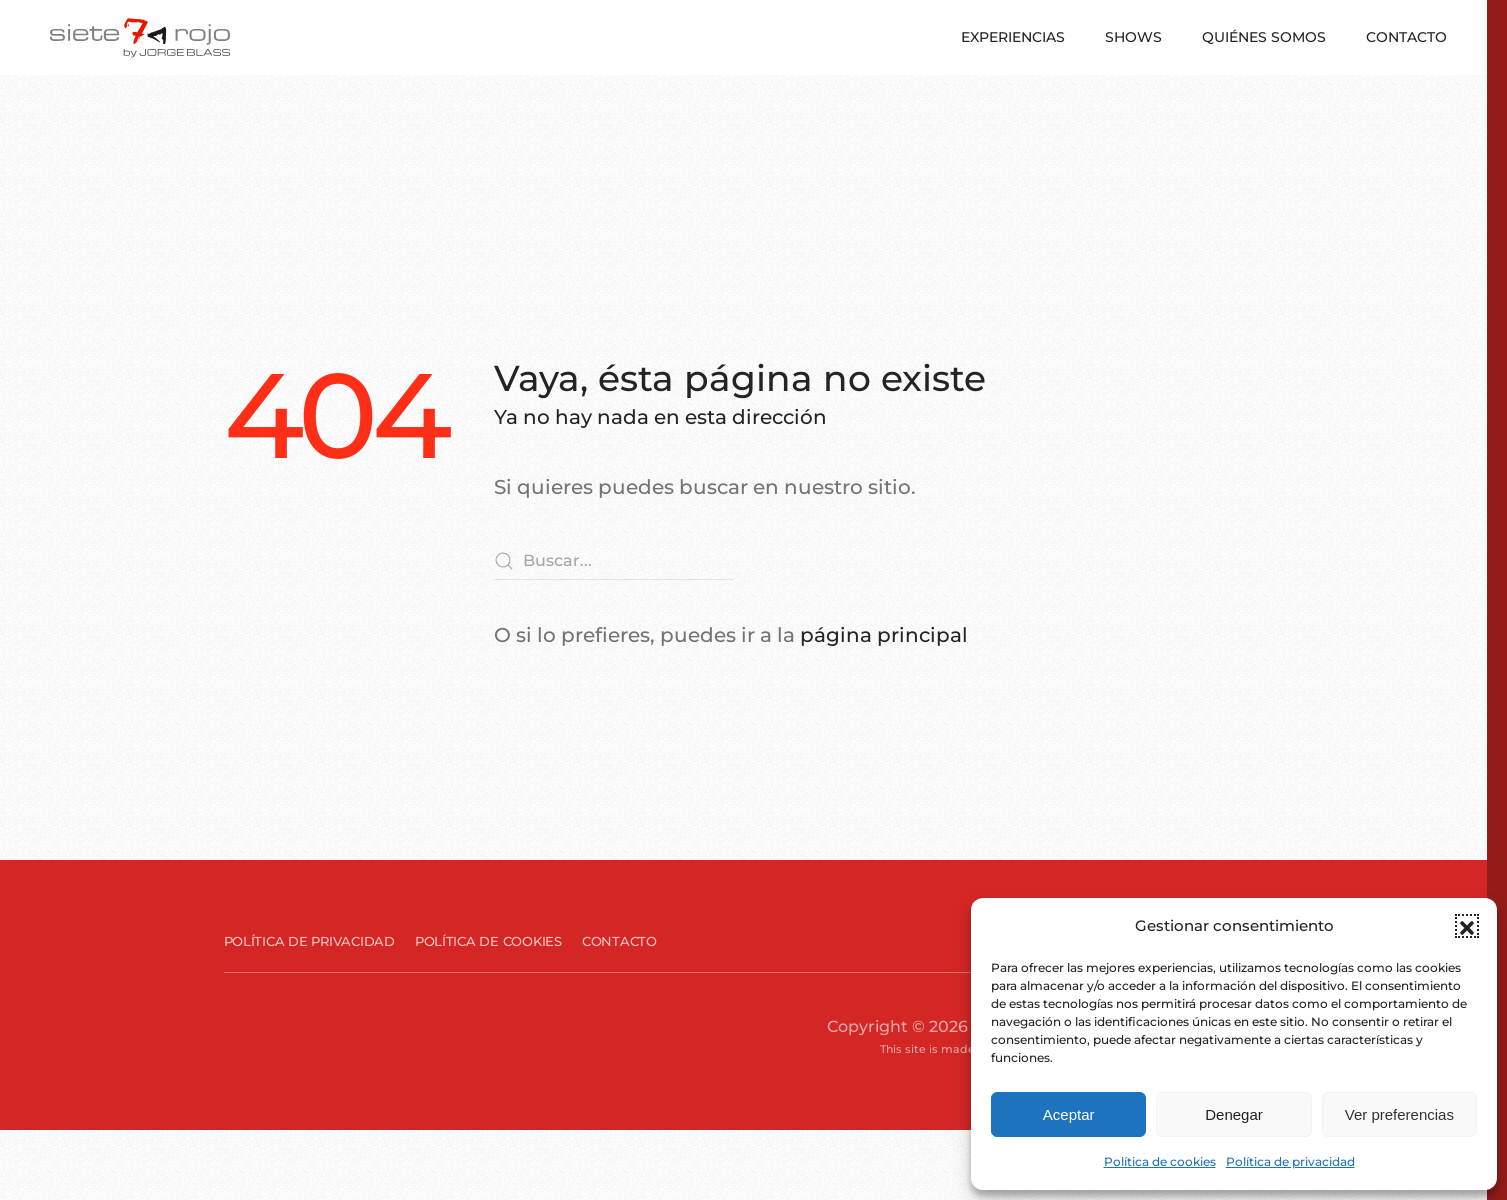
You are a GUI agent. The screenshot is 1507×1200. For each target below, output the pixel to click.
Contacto (1406, 37)
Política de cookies (1160, 1161)
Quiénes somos (1264, 37)
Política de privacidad (1290, 1161)
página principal (884, 635)
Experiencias (1013, 37)
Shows (1133, 37)
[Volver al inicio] (140, 37)
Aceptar (1069, 1114)
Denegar (1234, 1114)
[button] (1467, 926)
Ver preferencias (1399, 1114)
